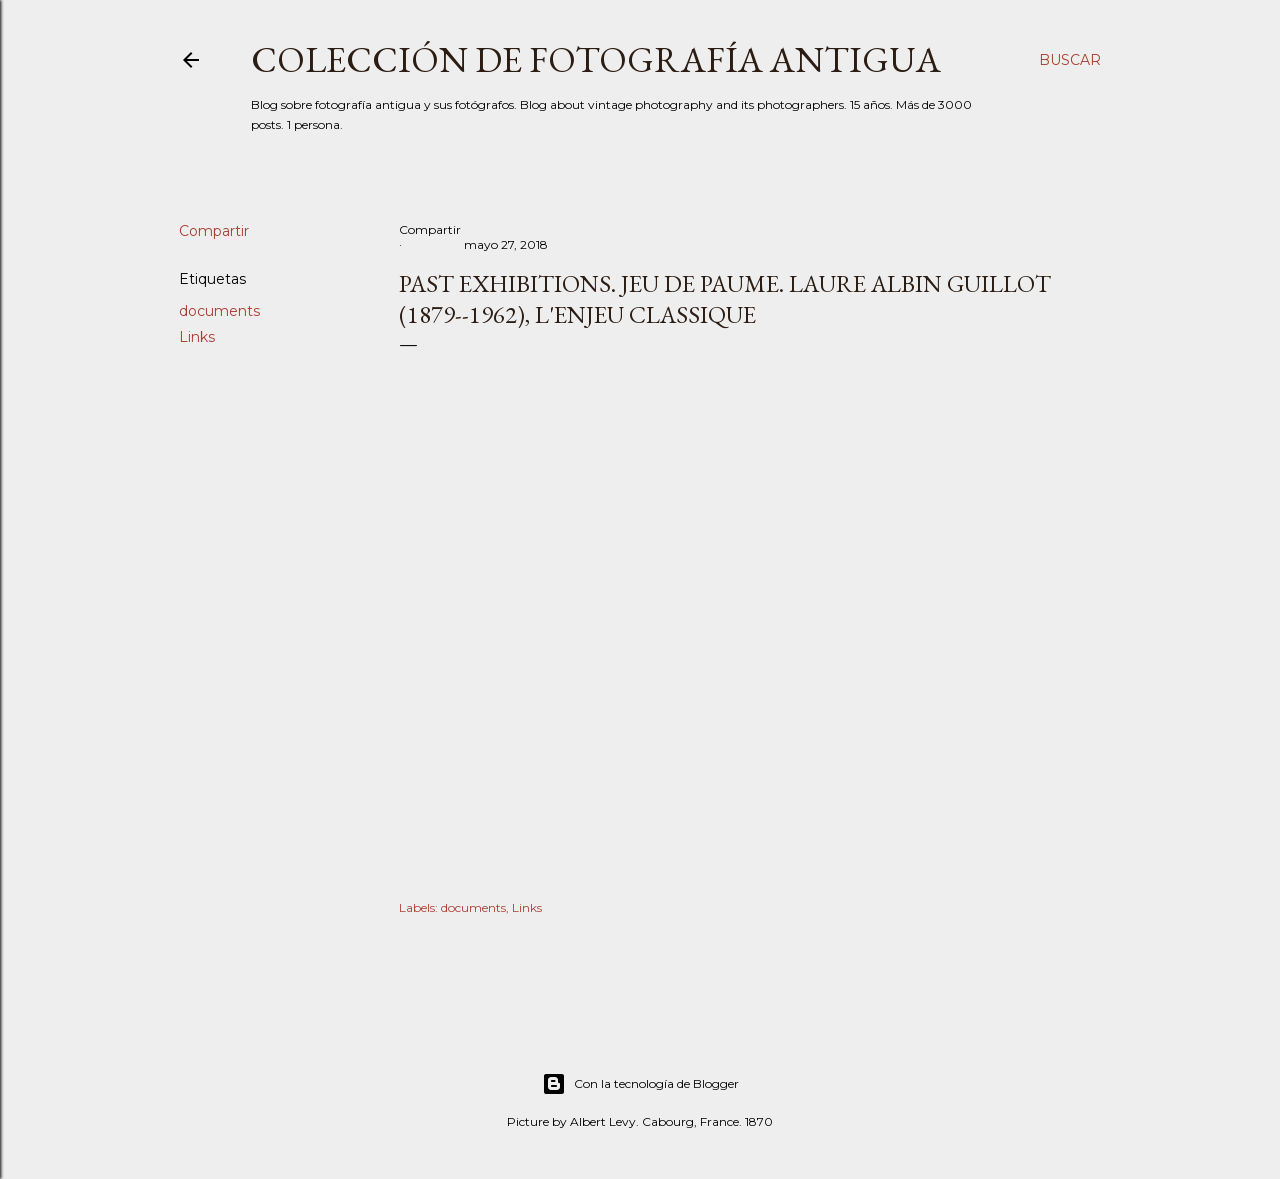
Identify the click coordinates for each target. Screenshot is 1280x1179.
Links (197, 337)
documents (219, 311)
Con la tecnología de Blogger (640, 1084)
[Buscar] (1070, 60)
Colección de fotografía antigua (596, 59)
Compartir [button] (214, 231)
